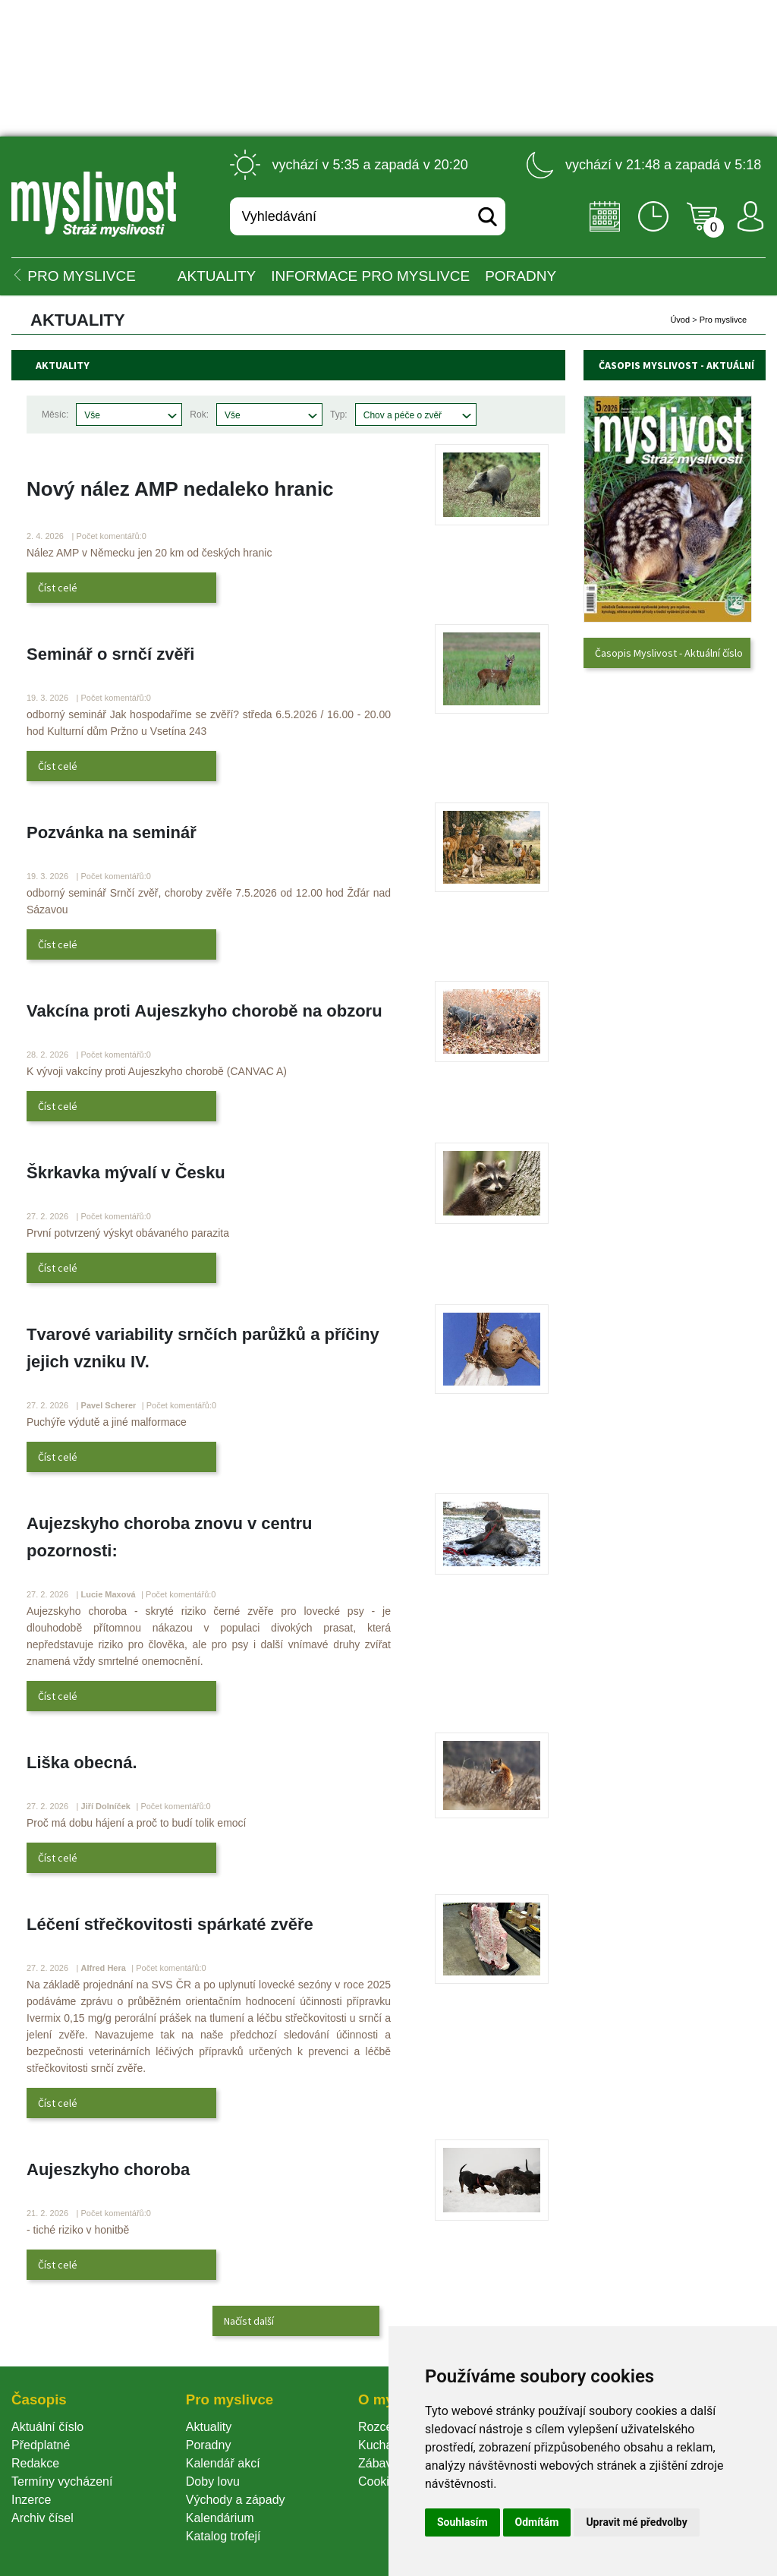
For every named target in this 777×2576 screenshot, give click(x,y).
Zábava (378, 2463)
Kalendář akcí (223, 2463)
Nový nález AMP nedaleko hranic (180, 489)
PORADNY (520, 276)
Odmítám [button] (537, 2522)
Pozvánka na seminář (112, 832)
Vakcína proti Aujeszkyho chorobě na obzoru (204, 1010)
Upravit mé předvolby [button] (636, 2522)
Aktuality (217, 276)
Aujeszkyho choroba (108, 2169)
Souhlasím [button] (462, 2522)
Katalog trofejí (223, 2536)
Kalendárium (220, 2517)
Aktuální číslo (47, 2426)
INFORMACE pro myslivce (370, 276)
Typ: (339, 414)
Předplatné (40, 2445)
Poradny (208, 2445)
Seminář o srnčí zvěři (110, 654)
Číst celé (57, 587)
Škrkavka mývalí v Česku (126, 1172)
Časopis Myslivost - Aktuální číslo (669, 653)
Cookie (380, 2481)
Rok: (199, 414)
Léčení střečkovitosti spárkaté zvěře (170, 1924)
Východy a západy (235, 2499)
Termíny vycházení (61, 2481)
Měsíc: (55, 414)
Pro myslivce (723, 319)
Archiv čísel (42, 2517)
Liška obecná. (82, 1762)
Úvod (680, 319)
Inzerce (31, 2499)
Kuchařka (384, 2445)
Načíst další (249, 2321)
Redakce (35, 2463)
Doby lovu (213, 2481)
